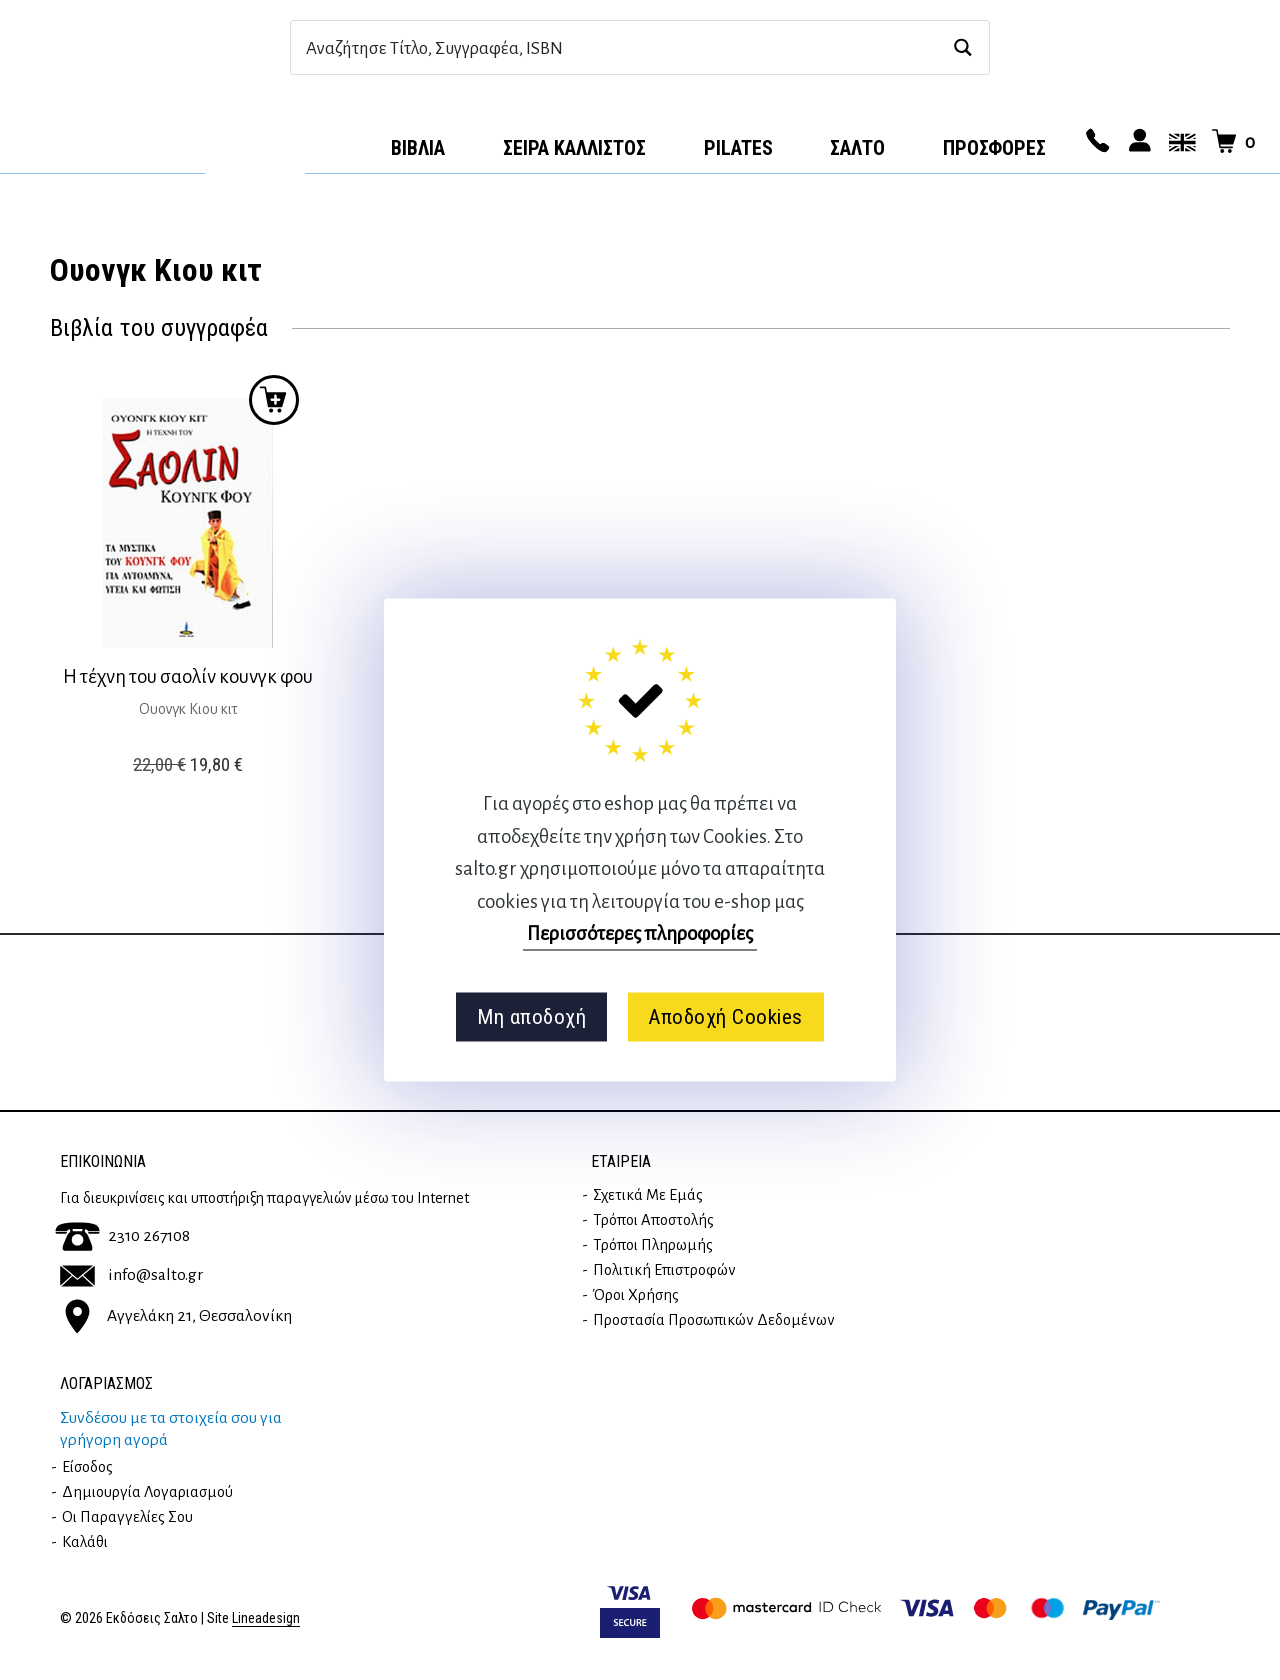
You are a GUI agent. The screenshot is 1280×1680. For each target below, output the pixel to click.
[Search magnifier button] (962, 47)
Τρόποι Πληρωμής (653, 1245)
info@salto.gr (131, 1275)
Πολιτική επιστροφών (664, 1270)
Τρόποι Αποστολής (653, 1220)
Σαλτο (857, 148)
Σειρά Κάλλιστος (574, 148)
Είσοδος (87, 1467)
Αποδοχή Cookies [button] (725, 1017)
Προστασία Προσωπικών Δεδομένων (714, 1320)
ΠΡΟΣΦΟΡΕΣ (994, 148)
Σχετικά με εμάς (648, 1195)
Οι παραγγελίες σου (127, 1517)
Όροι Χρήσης (636, 1295)
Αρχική (255, 141)
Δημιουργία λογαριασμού (147, 1492)
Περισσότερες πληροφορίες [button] (640, 933)
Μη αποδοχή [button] (531, 1017)
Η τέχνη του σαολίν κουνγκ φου (188, 676)
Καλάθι (85, 1542)
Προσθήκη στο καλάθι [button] (274, 400)
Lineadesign (266, 1618)
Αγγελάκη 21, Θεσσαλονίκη (176, 1316)
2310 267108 (122, 1236)
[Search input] (618, 47)
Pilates (738, 148)
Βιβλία (418, 148)
